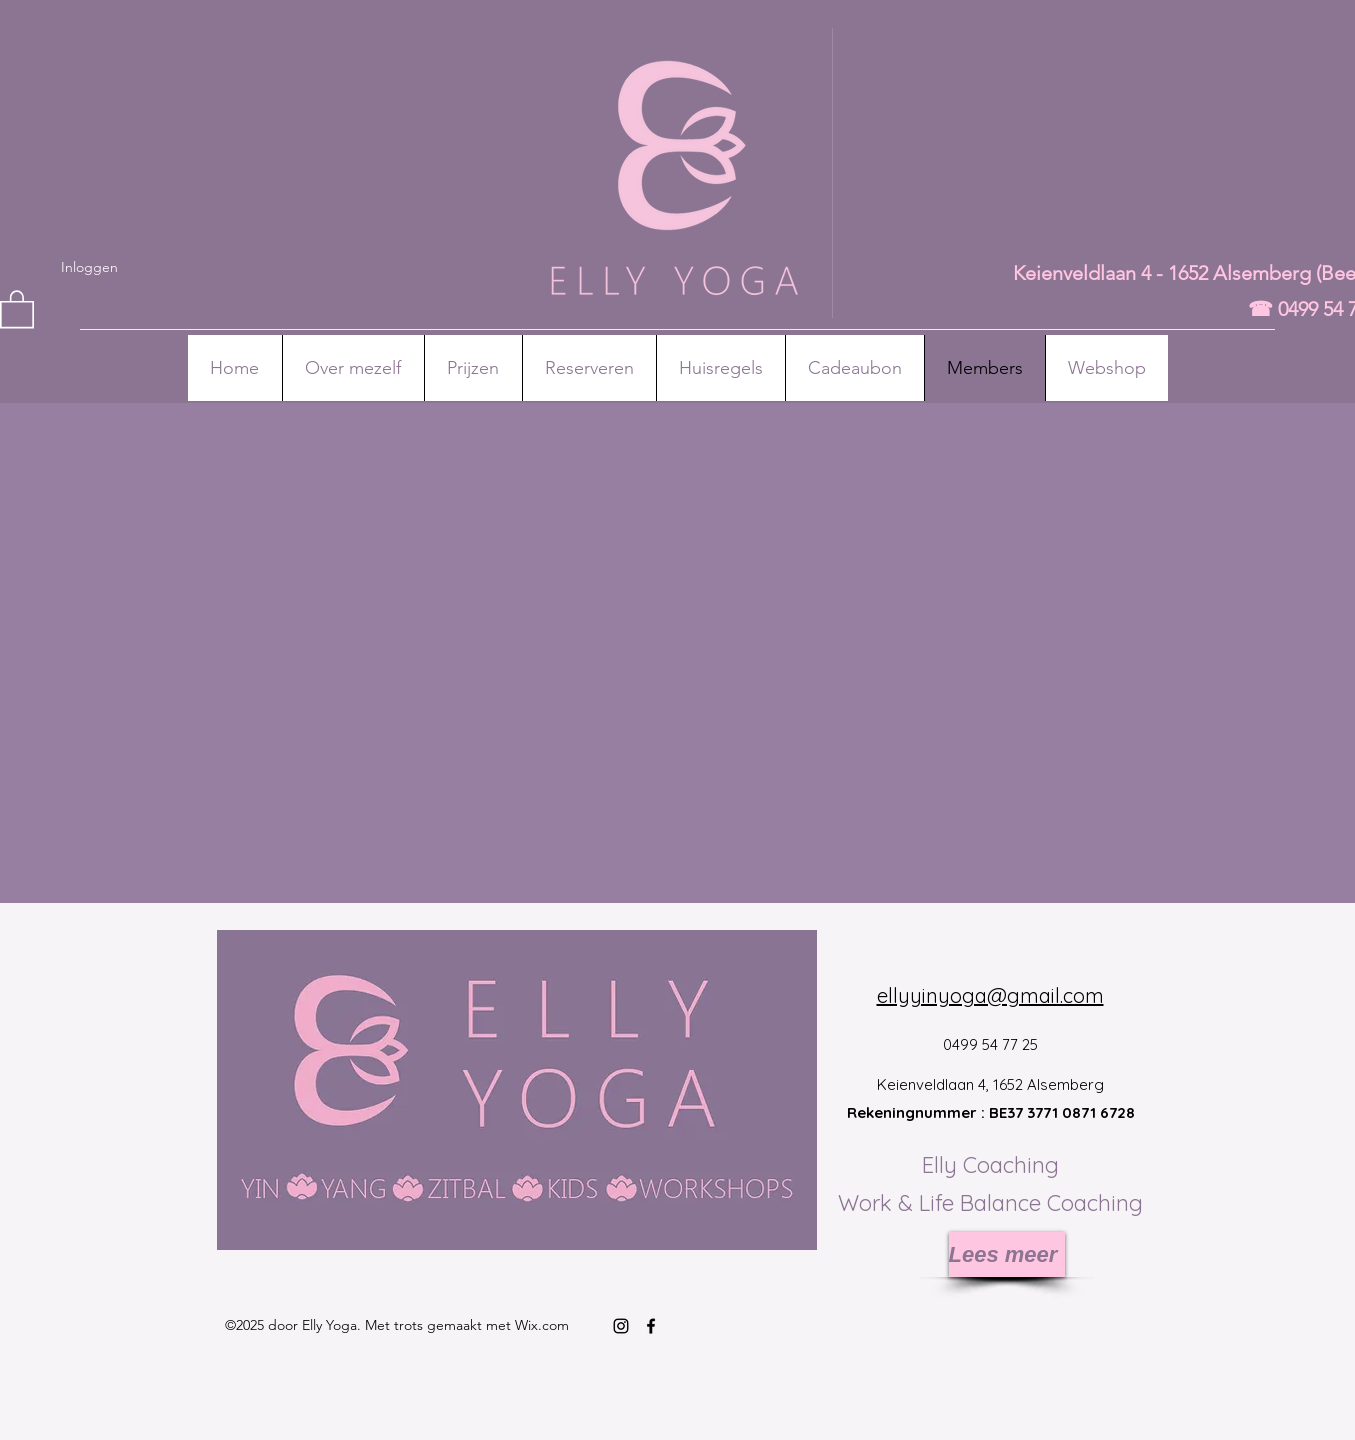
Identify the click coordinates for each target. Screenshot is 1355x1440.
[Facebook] (651, 1326)
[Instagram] (621, 1326)
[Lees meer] (1007, 1254)
